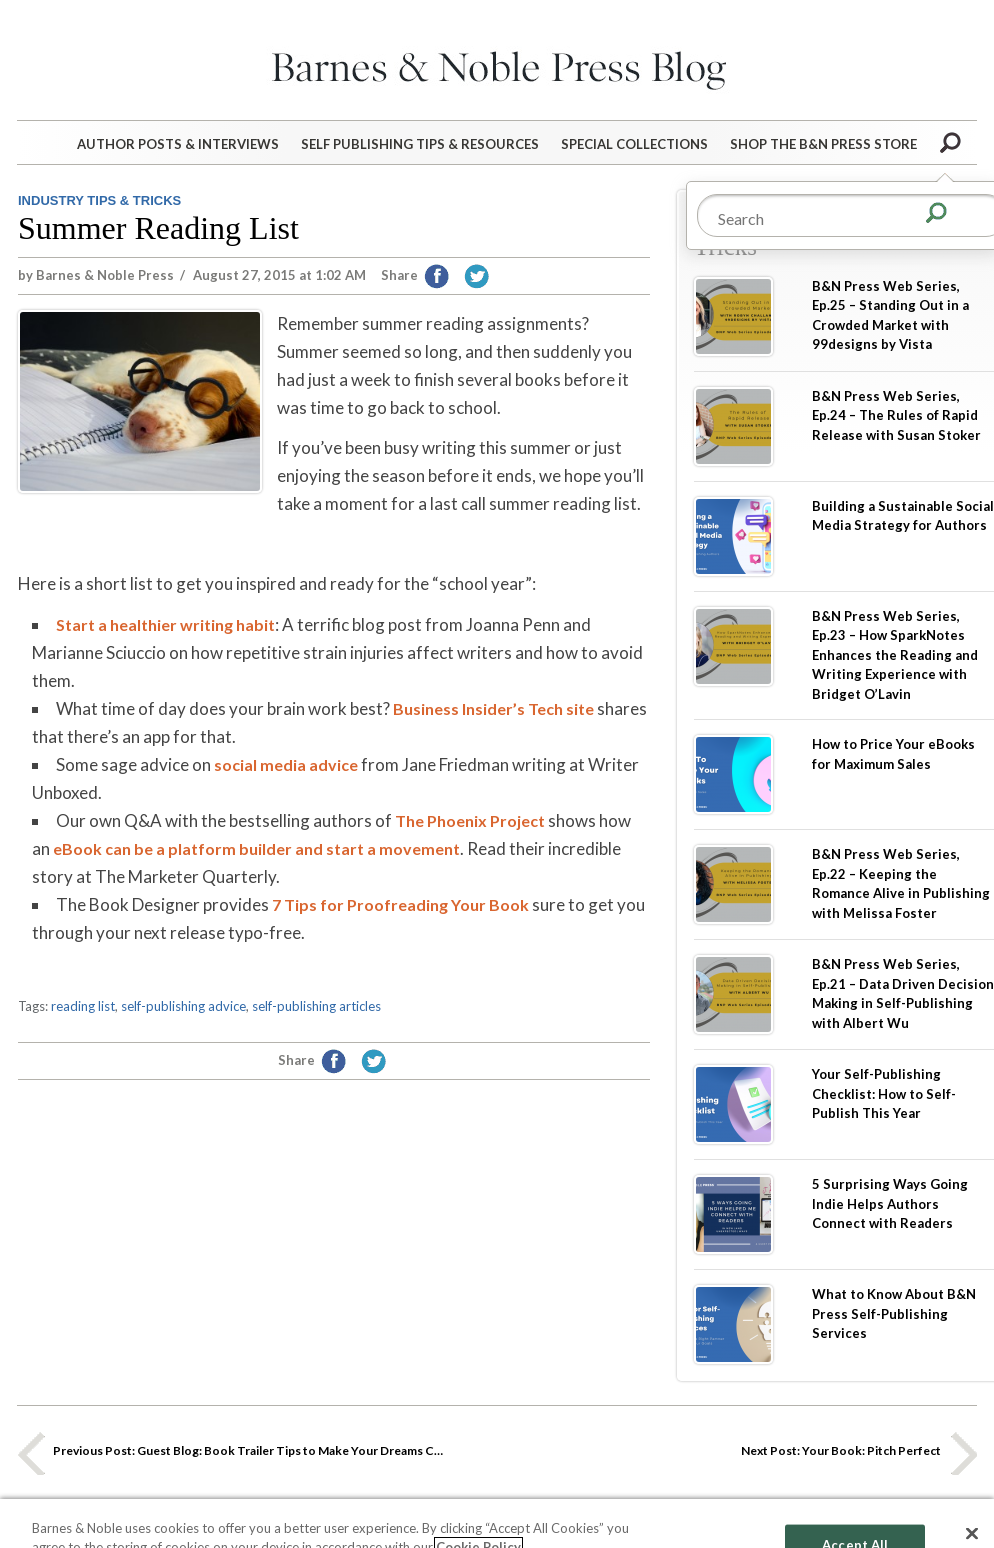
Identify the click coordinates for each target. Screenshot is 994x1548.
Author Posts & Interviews (178, 144)
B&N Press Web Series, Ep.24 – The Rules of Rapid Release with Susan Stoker (896, 415)
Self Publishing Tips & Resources (420, 144)
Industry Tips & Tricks (99, 200)
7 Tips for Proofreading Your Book (400, 904)
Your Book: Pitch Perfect (841, 1450)
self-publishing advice (183, 1006)
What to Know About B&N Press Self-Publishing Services (894, 1313)
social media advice (286, 764)
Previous (31, 1452)
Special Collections (634, 144)
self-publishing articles (316, 1006)
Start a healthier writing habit (165, 624)
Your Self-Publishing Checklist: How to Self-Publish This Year (884, 1093)
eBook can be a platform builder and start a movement (256, 848)
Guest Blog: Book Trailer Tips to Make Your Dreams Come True (250, 1450)
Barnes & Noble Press (105, 275)
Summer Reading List (158, 228)
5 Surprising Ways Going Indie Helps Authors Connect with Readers (890, 1203)
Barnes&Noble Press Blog (497, 65)
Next (963, 1452)
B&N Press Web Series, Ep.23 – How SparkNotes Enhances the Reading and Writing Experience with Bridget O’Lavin (895, 655)
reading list (83, 1006)
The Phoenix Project (470, 820)
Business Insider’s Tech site (493, 708)
